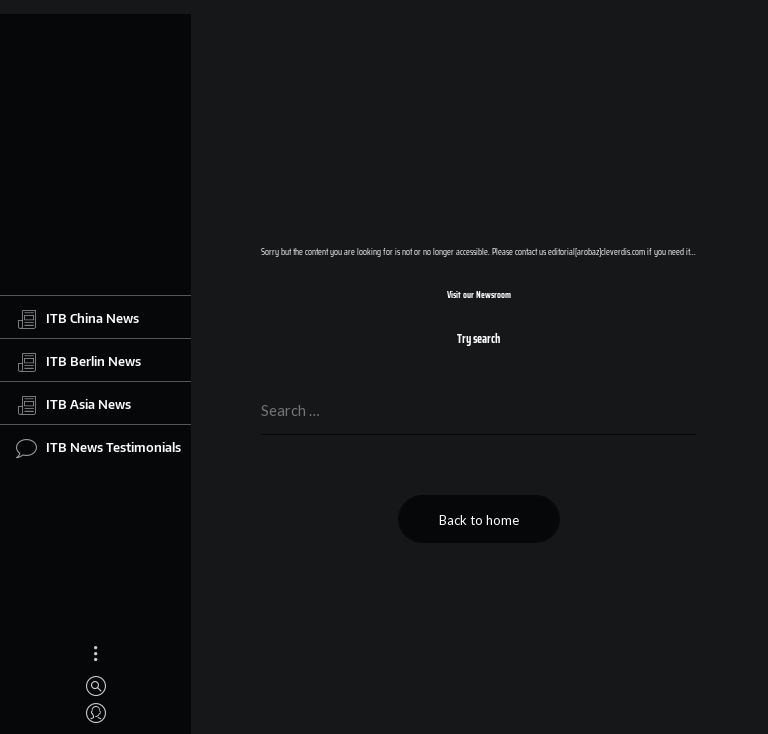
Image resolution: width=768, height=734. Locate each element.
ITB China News (77, 319)
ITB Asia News (73, 405)
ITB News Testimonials (98, 448)
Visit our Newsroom (479, 295)
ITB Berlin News (78, 362)
